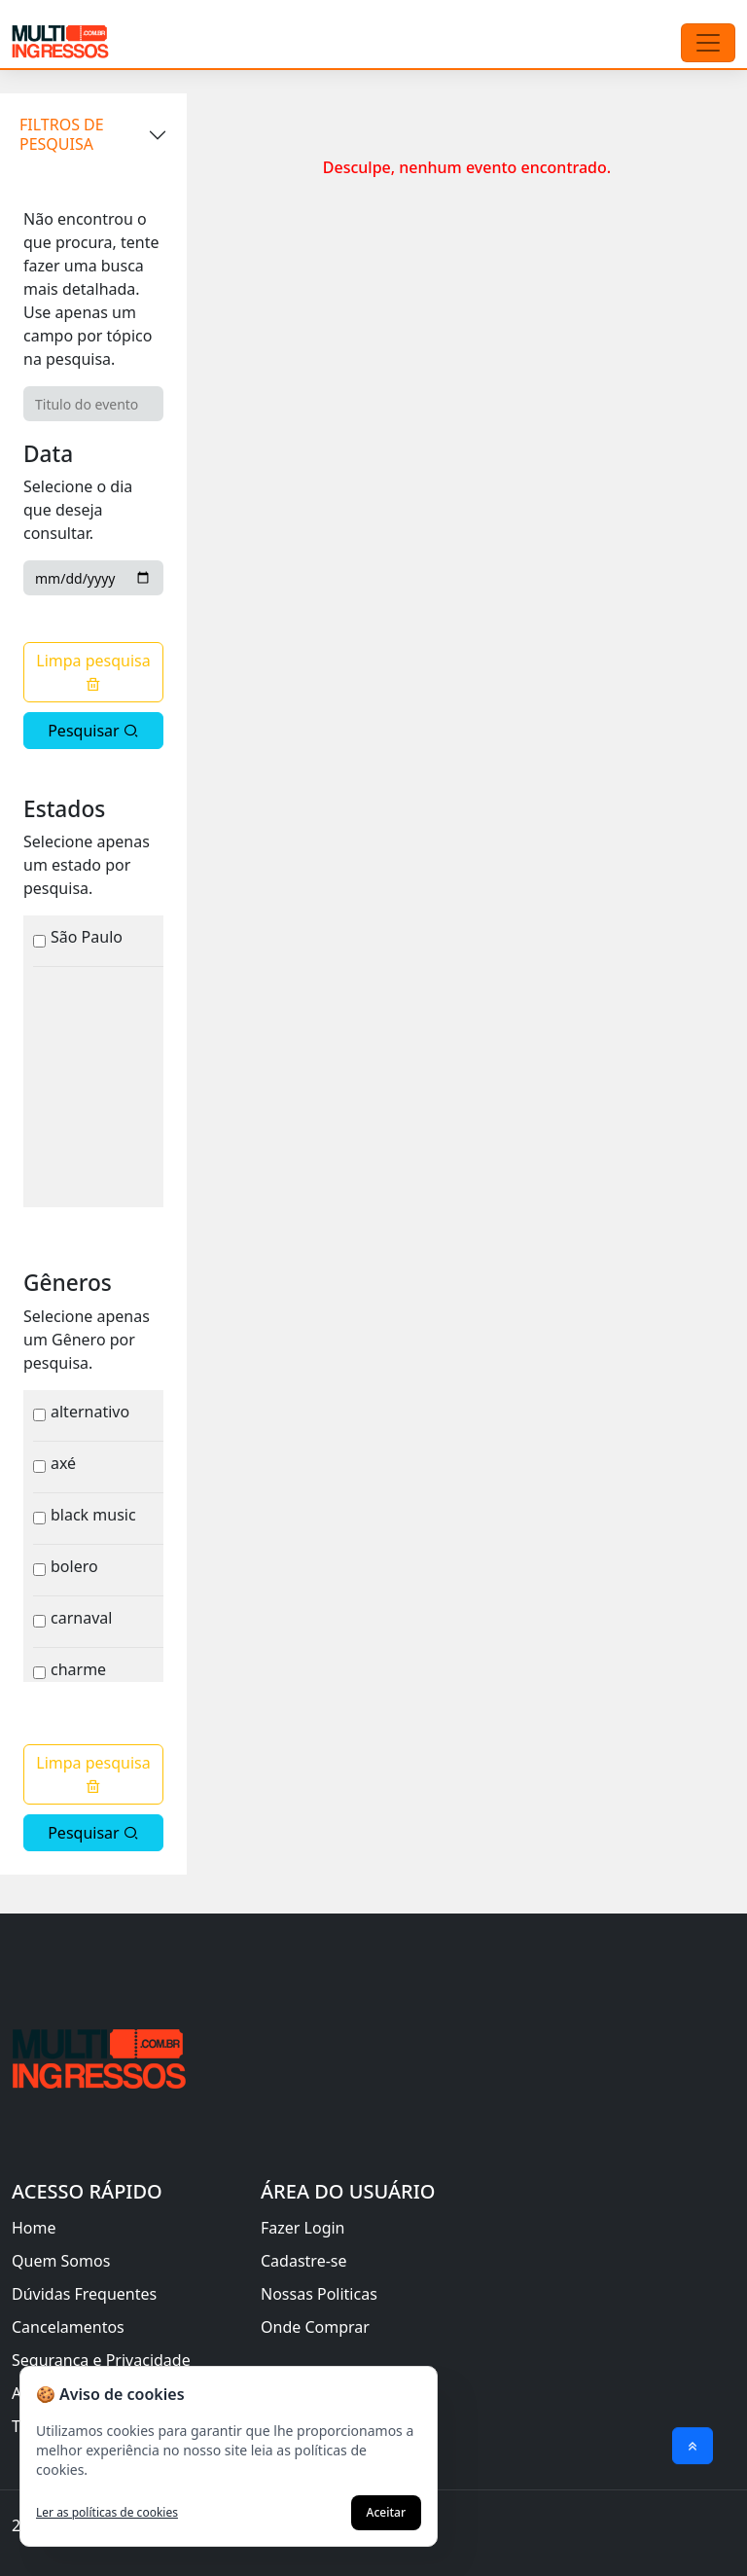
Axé (63, 1463)
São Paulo (87, 937)
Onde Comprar (315, 2327)
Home (34, 2227)
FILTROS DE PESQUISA (61, 134)
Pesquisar (93, 730)
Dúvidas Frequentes (84, 2294)
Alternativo (90, 1411)
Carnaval (81, 1617)
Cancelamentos (68, 2327)
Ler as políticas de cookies (107, 2513)
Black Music (93, 1514)
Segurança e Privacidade (101, 2360)
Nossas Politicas (319, 2294)
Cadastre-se (304, 2261)
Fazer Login (303, 2227)
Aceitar (386, 2512)
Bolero (74, 1566)
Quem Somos (61, 2261)
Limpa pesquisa (93, 671)
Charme (78, 1669)
